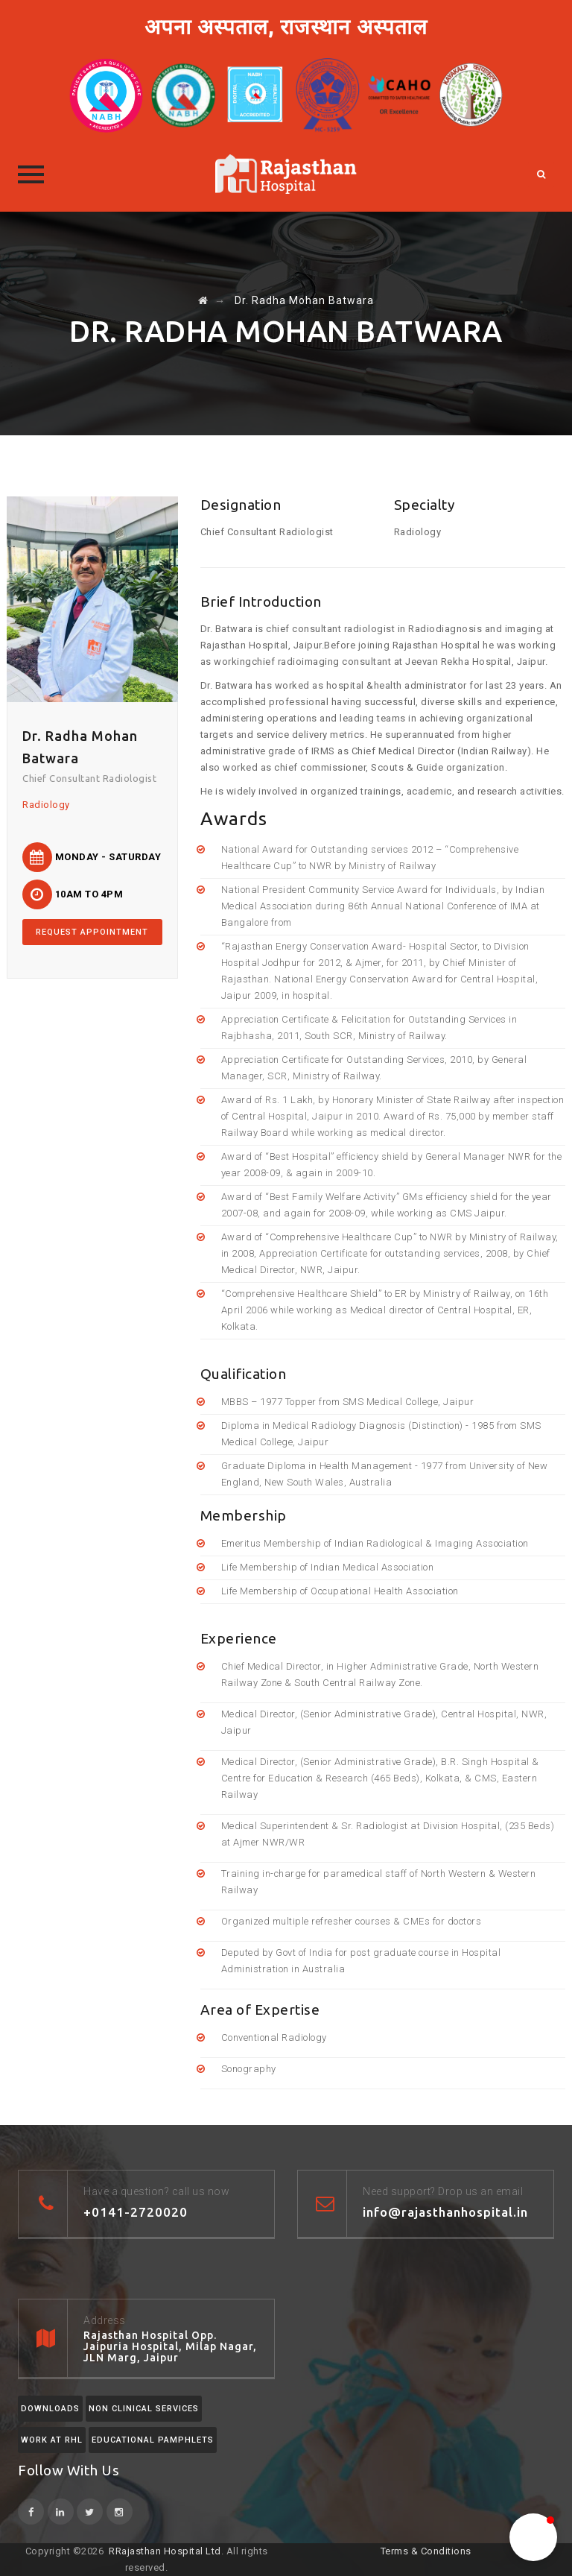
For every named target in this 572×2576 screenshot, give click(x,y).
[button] (533, 2537)
